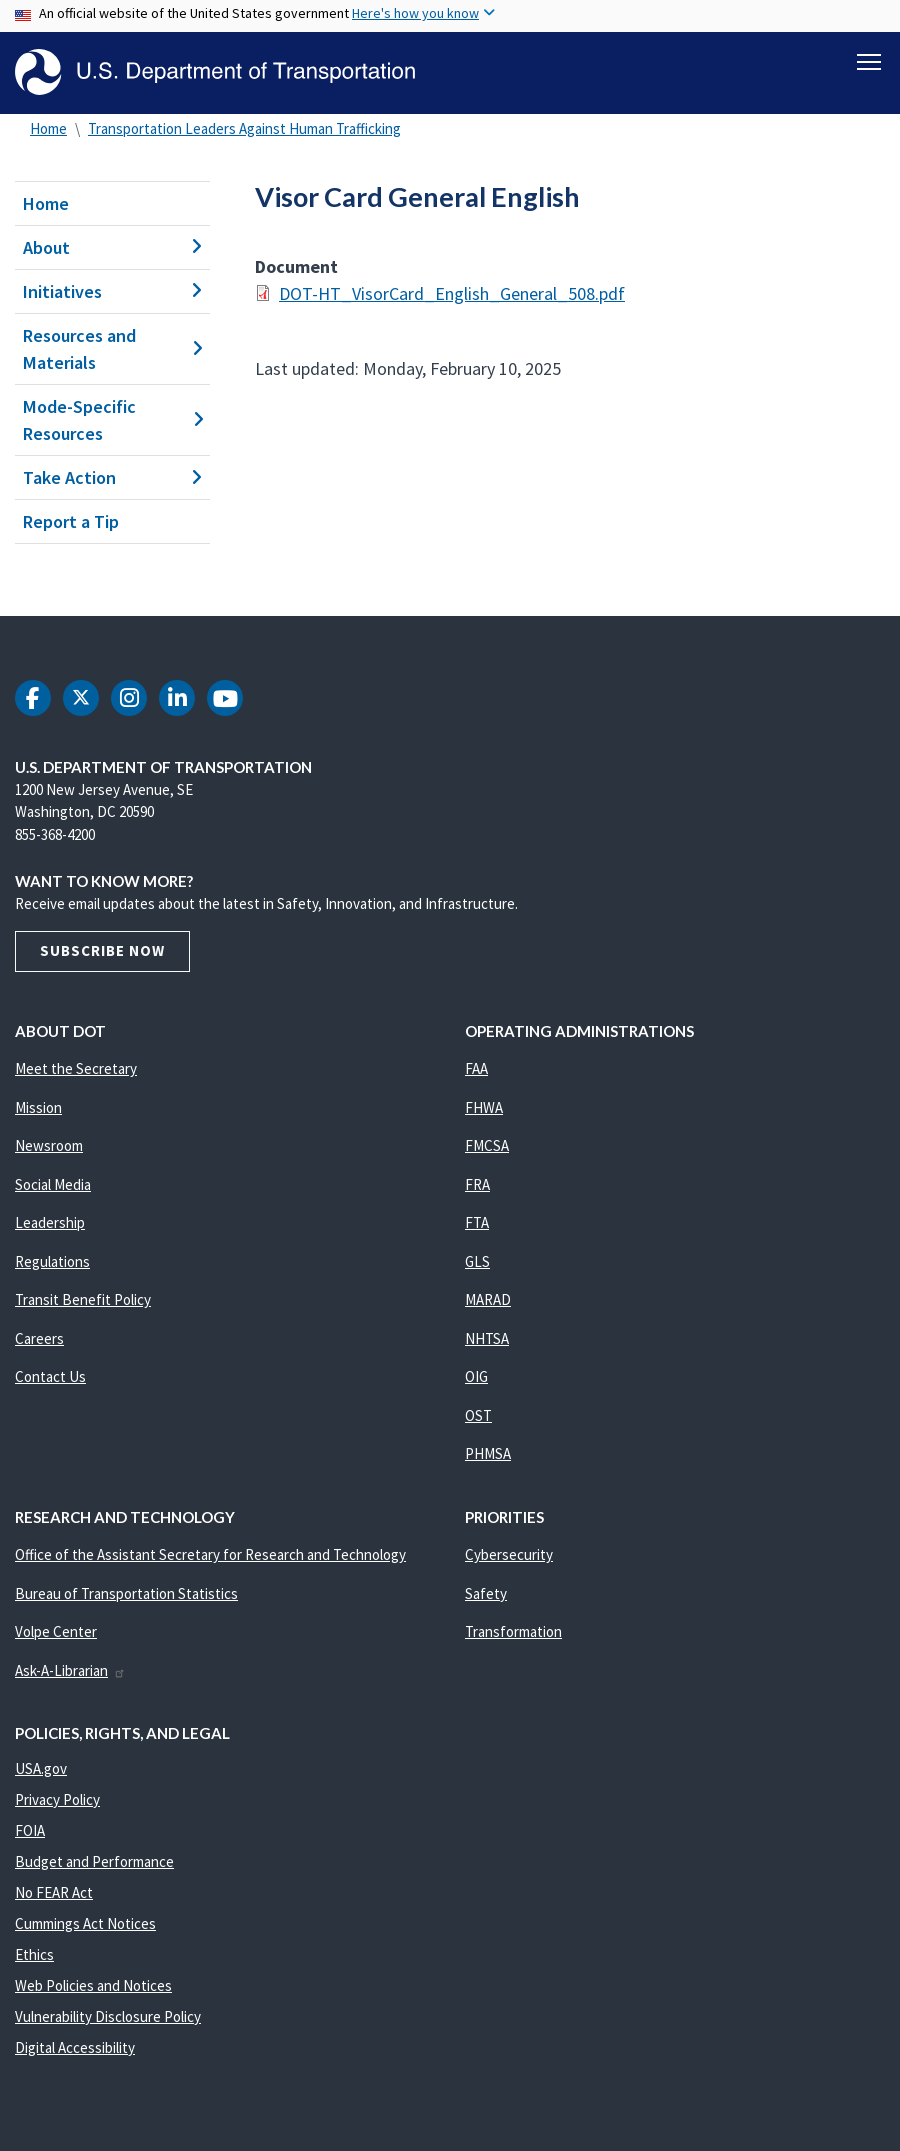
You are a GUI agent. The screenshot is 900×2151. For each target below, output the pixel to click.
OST (478, 1415)
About (112, 247)
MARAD (488, 1300)
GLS (477, 1261)
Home (48, 128)
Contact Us (50, 1377)
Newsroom (49, 1146)
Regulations (52, 1261)
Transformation (513, 1632)
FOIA (30, 1830)
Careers (39, 1338)
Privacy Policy (57, 1799)
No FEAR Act (54, 1892)
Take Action (112, 477)
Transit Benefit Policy (83, 1300)
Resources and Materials (112, 349)
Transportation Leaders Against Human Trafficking (244, 128)
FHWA (484, 1107)
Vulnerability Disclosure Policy (108, 2016)
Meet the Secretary (76, 1069)
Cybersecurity (509, 1555)
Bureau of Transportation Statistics (126, 1593)
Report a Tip (71, 521)
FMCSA (487, 1146)
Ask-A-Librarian (70, 1670)
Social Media (53, 1184)
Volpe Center (56, 1632)
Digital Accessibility (75, 2047)
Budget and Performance (94, 1861)
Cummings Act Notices (85, 1923)
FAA (476, 1069)
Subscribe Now (102, 951)
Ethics (34, 1954)
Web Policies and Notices (93, 1985)
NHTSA (487, 1338)
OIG (476, 1377)
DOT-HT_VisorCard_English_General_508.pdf (452, 293)
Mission (38, 1107)
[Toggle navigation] (869, 61)
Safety (486, 1593)
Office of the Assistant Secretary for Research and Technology (210, 1555)
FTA (477, 1223)
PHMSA (488, 1454)
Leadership (50, 1223)
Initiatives (112, 291)
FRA (477, 1184)
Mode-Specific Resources (112, 420)
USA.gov (41, 1768)
